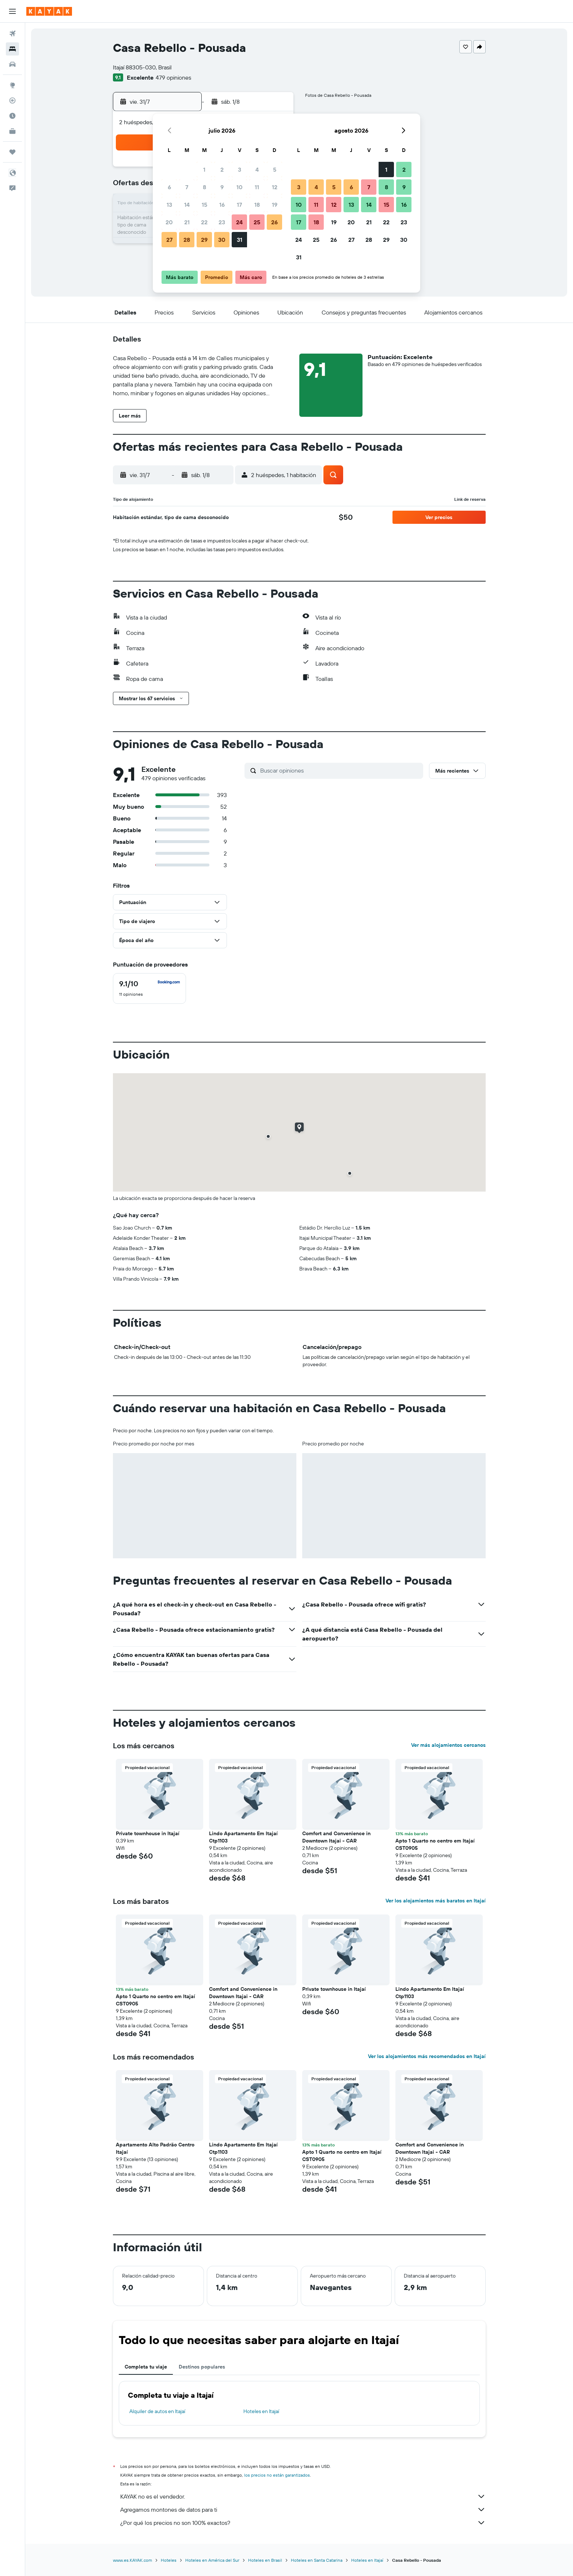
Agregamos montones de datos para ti (303, 2509)
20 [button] (169, 222)
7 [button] (186, 187)
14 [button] (187, 204)
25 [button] (257, 222)
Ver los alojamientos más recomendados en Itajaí (427, 2056)
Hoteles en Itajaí (261, 2411)
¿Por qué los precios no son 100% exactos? (303, 2522)
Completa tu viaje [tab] (146, 2366)
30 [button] (221, 239)
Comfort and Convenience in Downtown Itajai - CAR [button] (336, 1837)
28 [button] (186, 239)
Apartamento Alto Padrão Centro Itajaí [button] (155, 2148)
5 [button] (274, 169)
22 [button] (204, 222)
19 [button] (274, 204)
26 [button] (274, 222)
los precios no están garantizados (277, 2475)
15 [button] (204, 204)
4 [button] (257, 169)
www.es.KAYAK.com (132, 2560)
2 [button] (222, 169)
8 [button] (204, 187)
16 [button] (222, 204)
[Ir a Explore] (12, 85)
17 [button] (239, 204)
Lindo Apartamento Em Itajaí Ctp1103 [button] (243, 1837)
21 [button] (187, 222)
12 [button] (274, 187)
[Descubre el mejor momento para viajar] (12, 115)
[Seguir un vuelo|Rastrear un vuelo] (12, 100)
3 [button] (239, 169)
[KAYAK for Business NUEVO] (12, 131)
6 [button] (169, 187)
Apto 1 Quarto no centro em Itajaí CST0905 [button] (435, 1844)
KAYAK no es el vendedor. (303, 2496)
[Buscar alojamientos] (12, 49)
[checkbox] (149, 988)
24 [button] (239, 222)
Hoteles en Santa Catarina (316, 2560)
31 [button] (239, 239)
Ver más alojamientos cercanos (448, 1745)
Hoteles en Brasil (265, 2560)
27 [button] (169, 239)
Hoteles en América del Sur (212, 2560)
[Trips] (12, 152)
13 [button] (169, 204)
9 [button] (222, 187)
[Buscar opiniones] (340, 770)
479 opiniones (173, 77)
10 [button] (239, 187)
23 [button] (222, 222)
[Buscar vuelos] (12, 33)
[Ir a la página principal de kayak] (49, 11)
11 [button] (257, 187)
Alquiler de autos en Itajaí (157, 2411)
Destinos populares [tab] (202, 2366)
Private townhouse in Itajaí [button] (147, 1833)
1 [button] (204, 169)
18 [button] (257, 204)
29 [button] (204, 239)
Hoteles (169, 2560)
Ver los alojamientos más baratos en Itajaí (436, 1900)
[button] (12, 11)
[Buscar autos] (12, 64)
